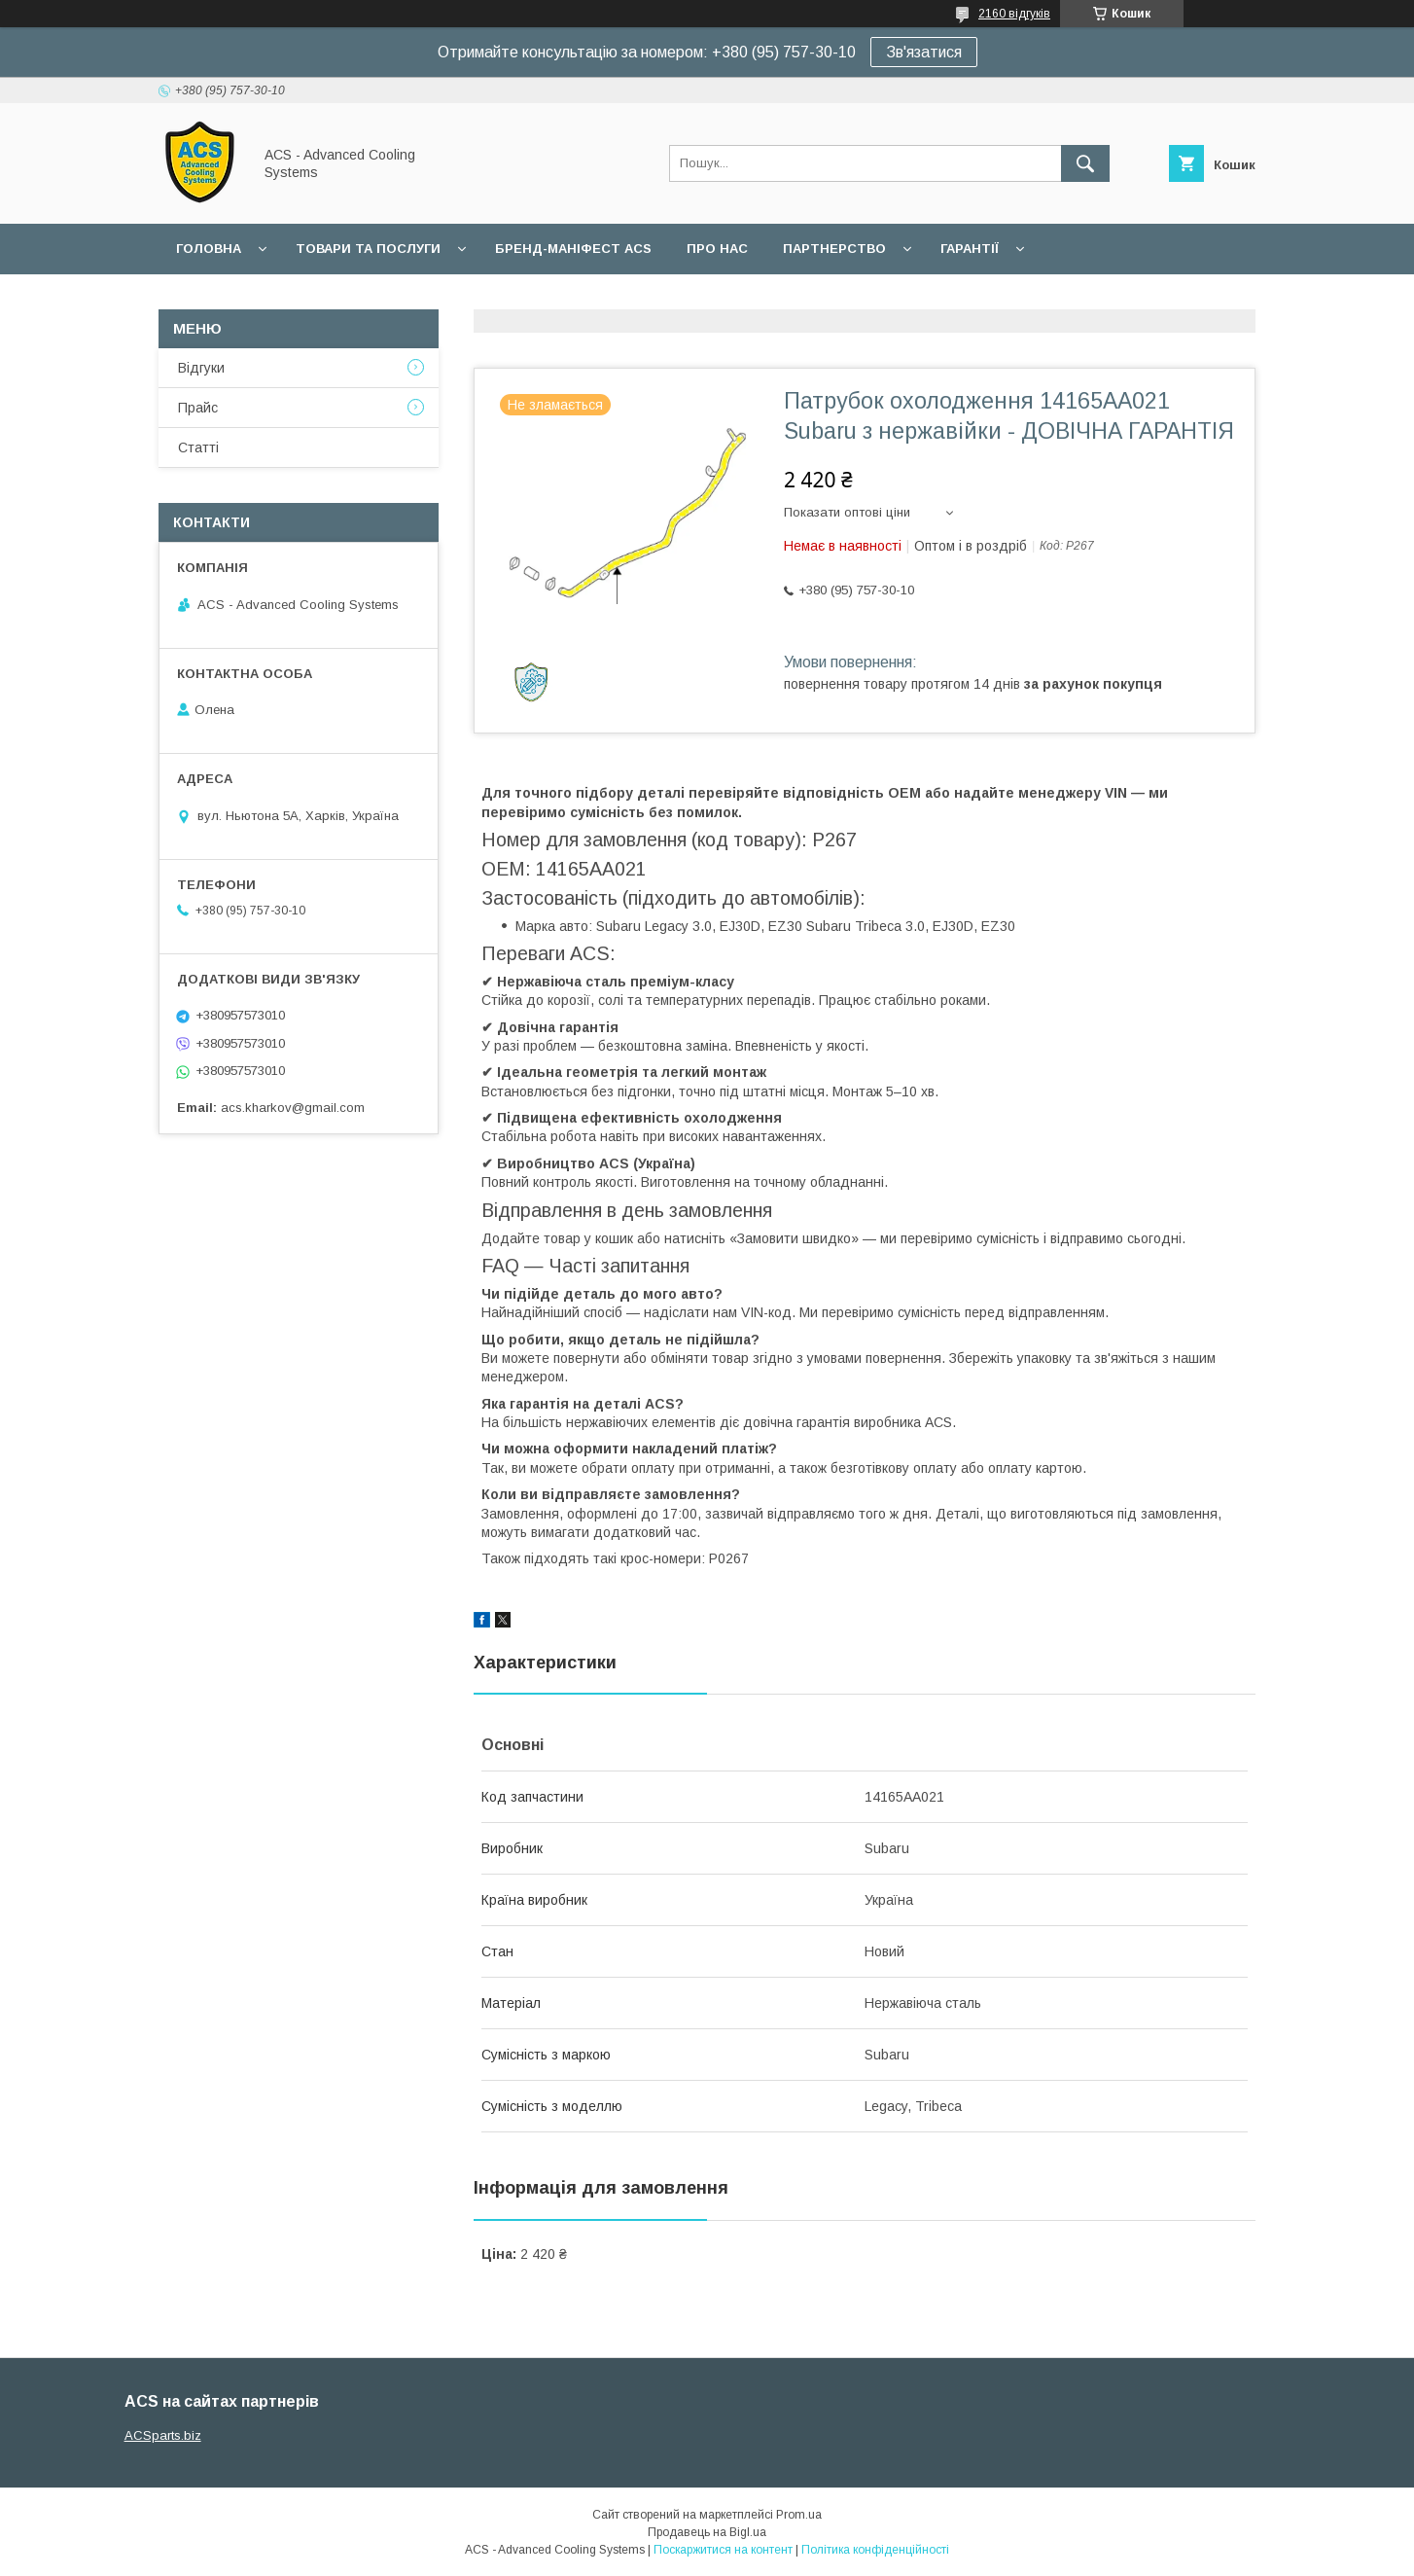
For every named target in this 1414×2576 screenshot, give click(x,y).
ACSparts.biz (162, 2435)
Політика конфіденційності (875, 2550)
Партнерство (834, 248)
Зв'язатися (924, 52)
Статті (198, 447)
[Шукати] (1085, 163)
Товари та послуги (368, 248)
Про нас (717, 248)
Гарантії (969, 248)
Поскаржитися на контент (723, 2550)
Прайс (198, 407)
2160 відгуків (1014, 13)
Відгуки (201, 368)
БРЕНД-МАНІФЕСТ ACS (573, 248)
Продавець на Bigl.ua (707, 2532)
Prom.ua (799, 2515)
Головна (208, 248)
